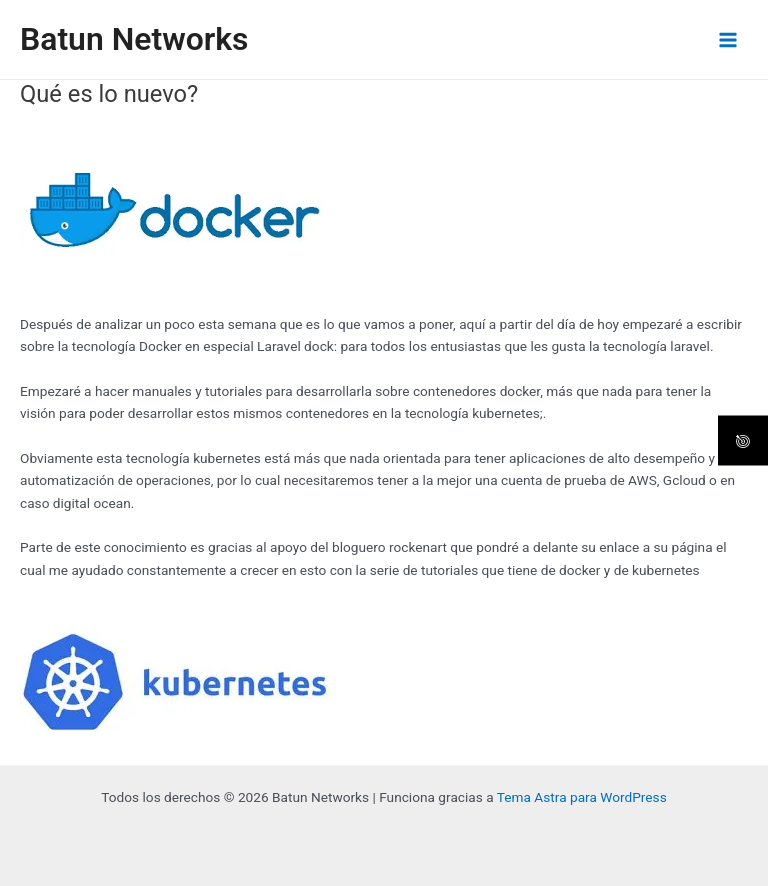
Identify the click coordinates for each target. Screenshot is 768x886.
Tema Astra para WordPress (582, 797)
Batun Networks (134, 39)
